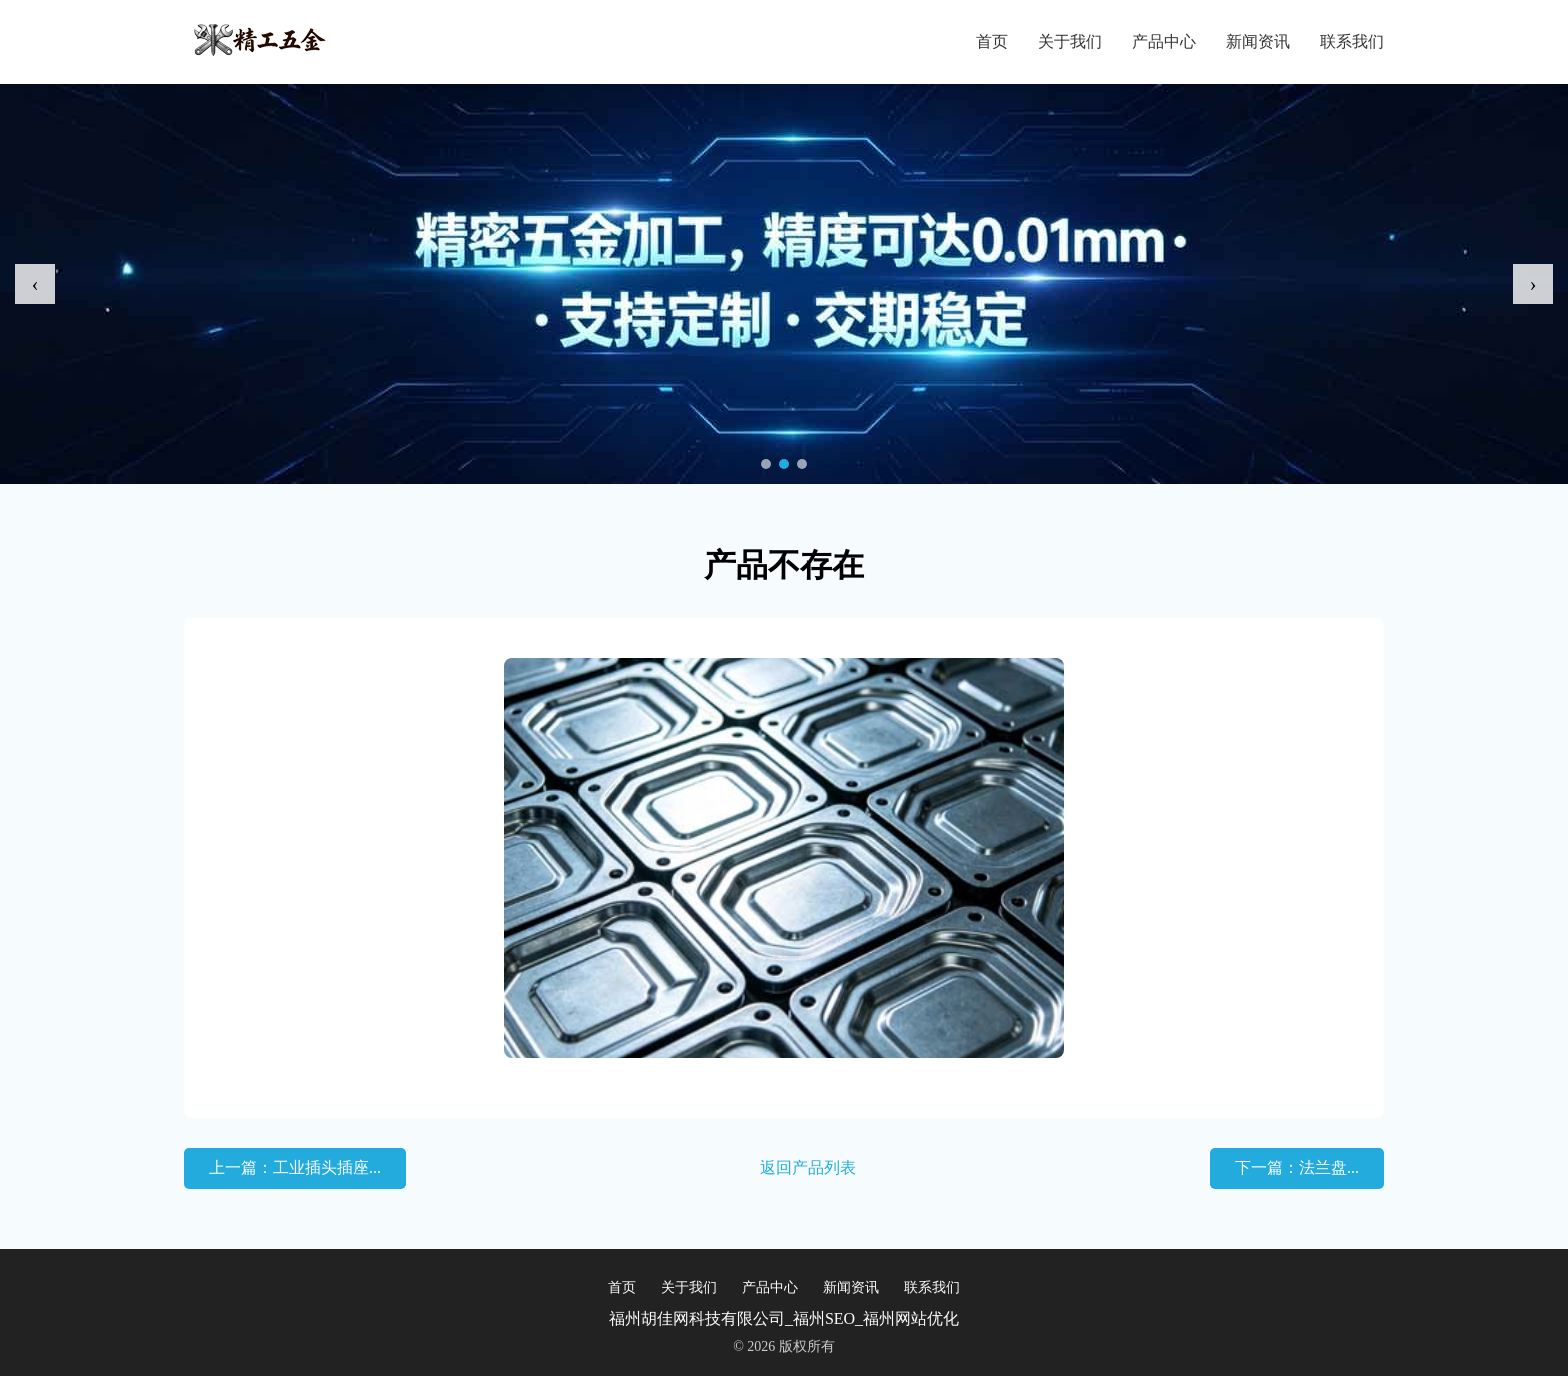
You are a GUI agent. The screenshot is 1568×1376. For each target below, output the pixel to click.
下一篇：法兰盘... (1297, 1167)
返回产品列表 (808, 1167)
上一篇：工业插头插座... (295, 1167)
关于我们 (1070, 41)
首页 (992, 41)
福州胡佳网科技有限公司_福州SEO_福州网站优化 (784, 1318)
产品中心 (1164, 41)
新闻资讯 (1258, 41)
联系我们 (1352, 41)
